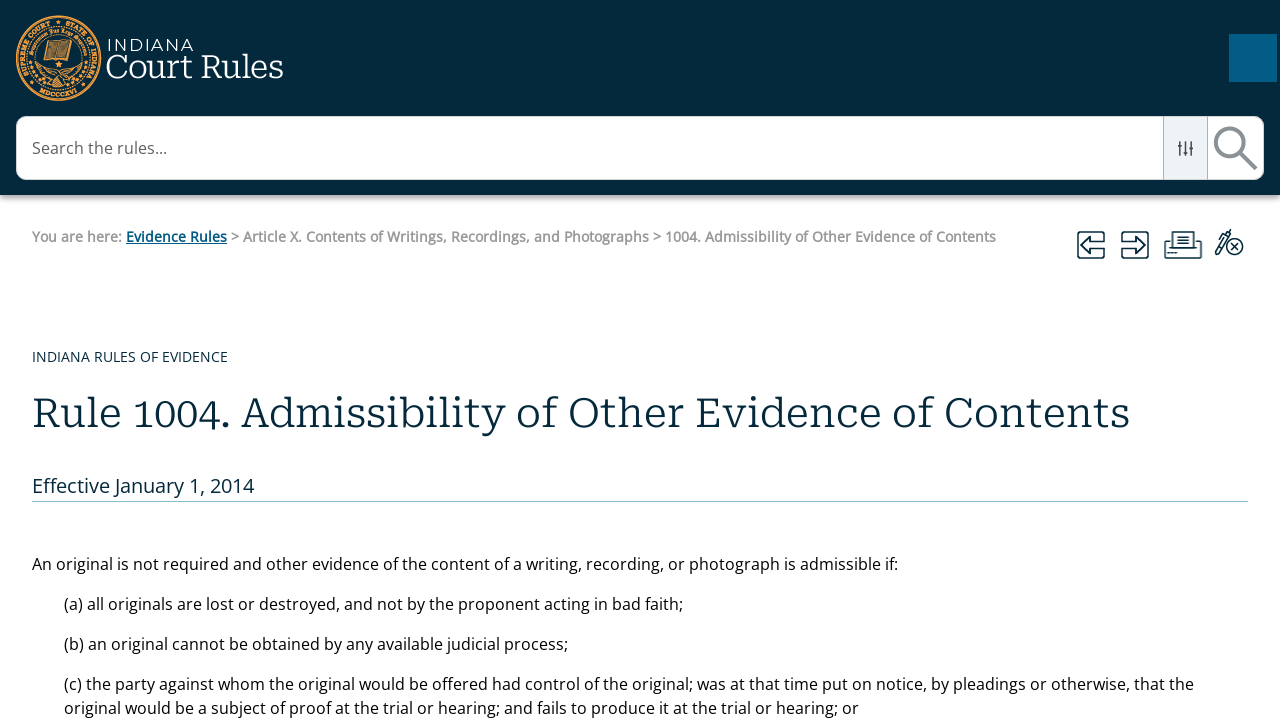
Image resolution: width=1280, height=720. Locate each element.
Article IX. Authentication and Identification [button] (165, 271)
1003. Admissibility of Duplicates (155, 603)
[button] (1155, 58)
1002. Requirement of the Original (157, 542)
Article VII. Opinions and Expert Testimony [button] (165, 149)
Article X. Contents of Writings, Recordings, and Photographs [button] (165, 370)
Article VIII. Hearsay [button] (165, 209)
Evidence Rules (512, 157)
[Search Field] (1027, 58)
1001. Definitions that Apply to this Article (150, 468)
